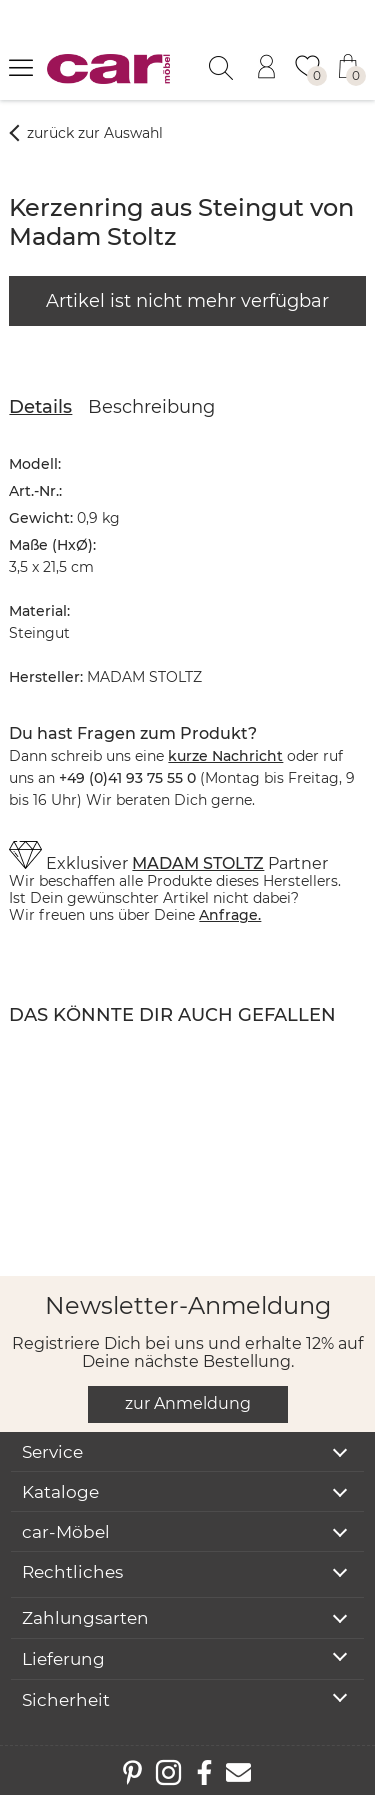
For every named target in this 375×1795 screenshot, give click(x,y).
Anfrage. (230, 915)
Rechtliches (72, 1572)
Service (52, 1452)
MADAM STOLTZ (198, 863)
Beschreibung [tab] (151, 407)
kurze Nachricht (225, 756)
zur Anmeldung (188, 1403)
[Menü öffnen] (21, 67)
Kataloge (60, 1492)
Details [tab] (40, 407)
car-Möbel (66, 1532)
